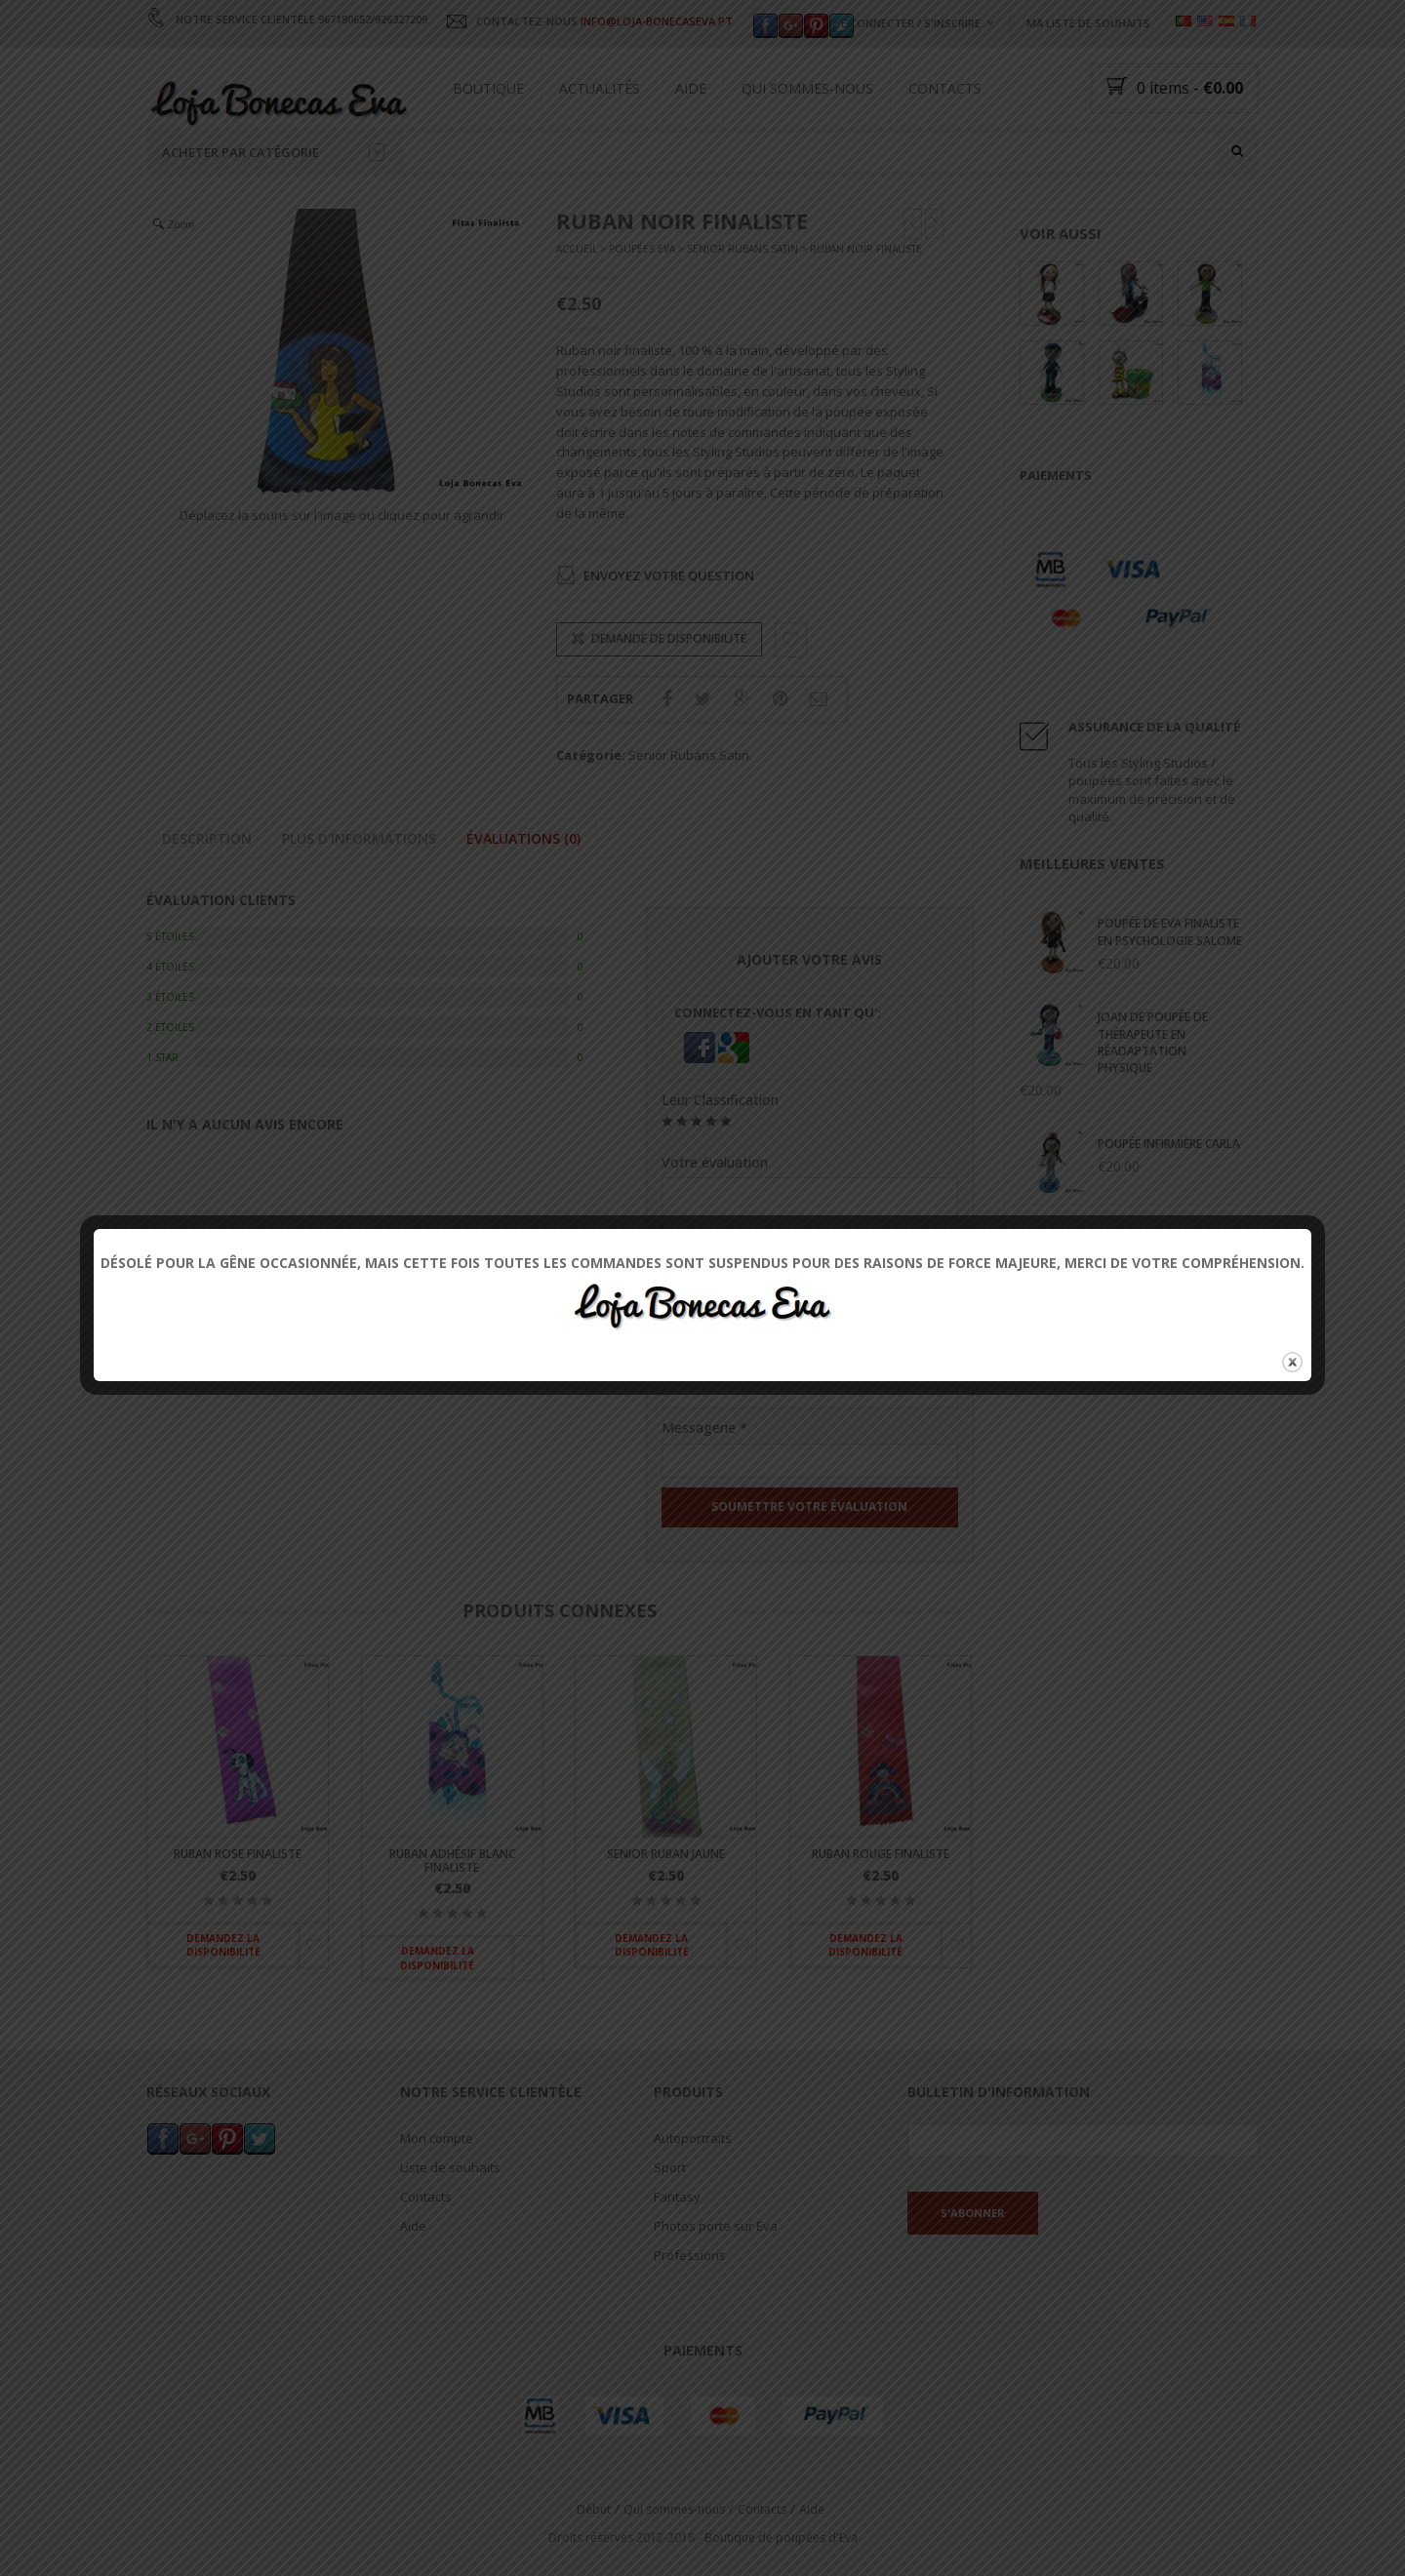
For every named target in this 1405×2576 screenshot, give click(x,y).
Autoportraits (693, 2139)
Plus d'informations (359, 838)
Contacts (945, 88)
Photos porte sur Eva (716, 2227)
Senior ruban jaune (666, 1854)
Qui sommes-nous (807, 88)
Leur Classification (720, 1099)
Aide (690, 88)
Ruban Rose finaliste (237, 1854)
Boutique (488, 88)
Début (594, 2509)
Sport (670, 2168)
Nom (683, 1359)
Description (207, 838)
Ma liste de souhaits (1088, 23)
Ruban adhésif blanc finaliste (452, 1861)
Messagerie (704, 1427)
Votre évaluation (715, 1162)
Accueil (576, 250)
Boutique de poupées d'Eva (781, 2537)
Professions (690, 2256)
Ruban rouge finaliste (880, 1854)
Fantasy (677, 2197)
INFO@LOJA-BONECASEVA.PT (657, 21)
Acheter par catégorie (273, 152)
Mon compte (436, 2139)
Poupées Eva (642, 250)
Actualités (599, 88)
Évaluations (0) (523, 838)
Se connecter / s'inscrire (907, 23)
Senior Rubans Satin (742, 250)
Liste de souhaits (450, 2168)
